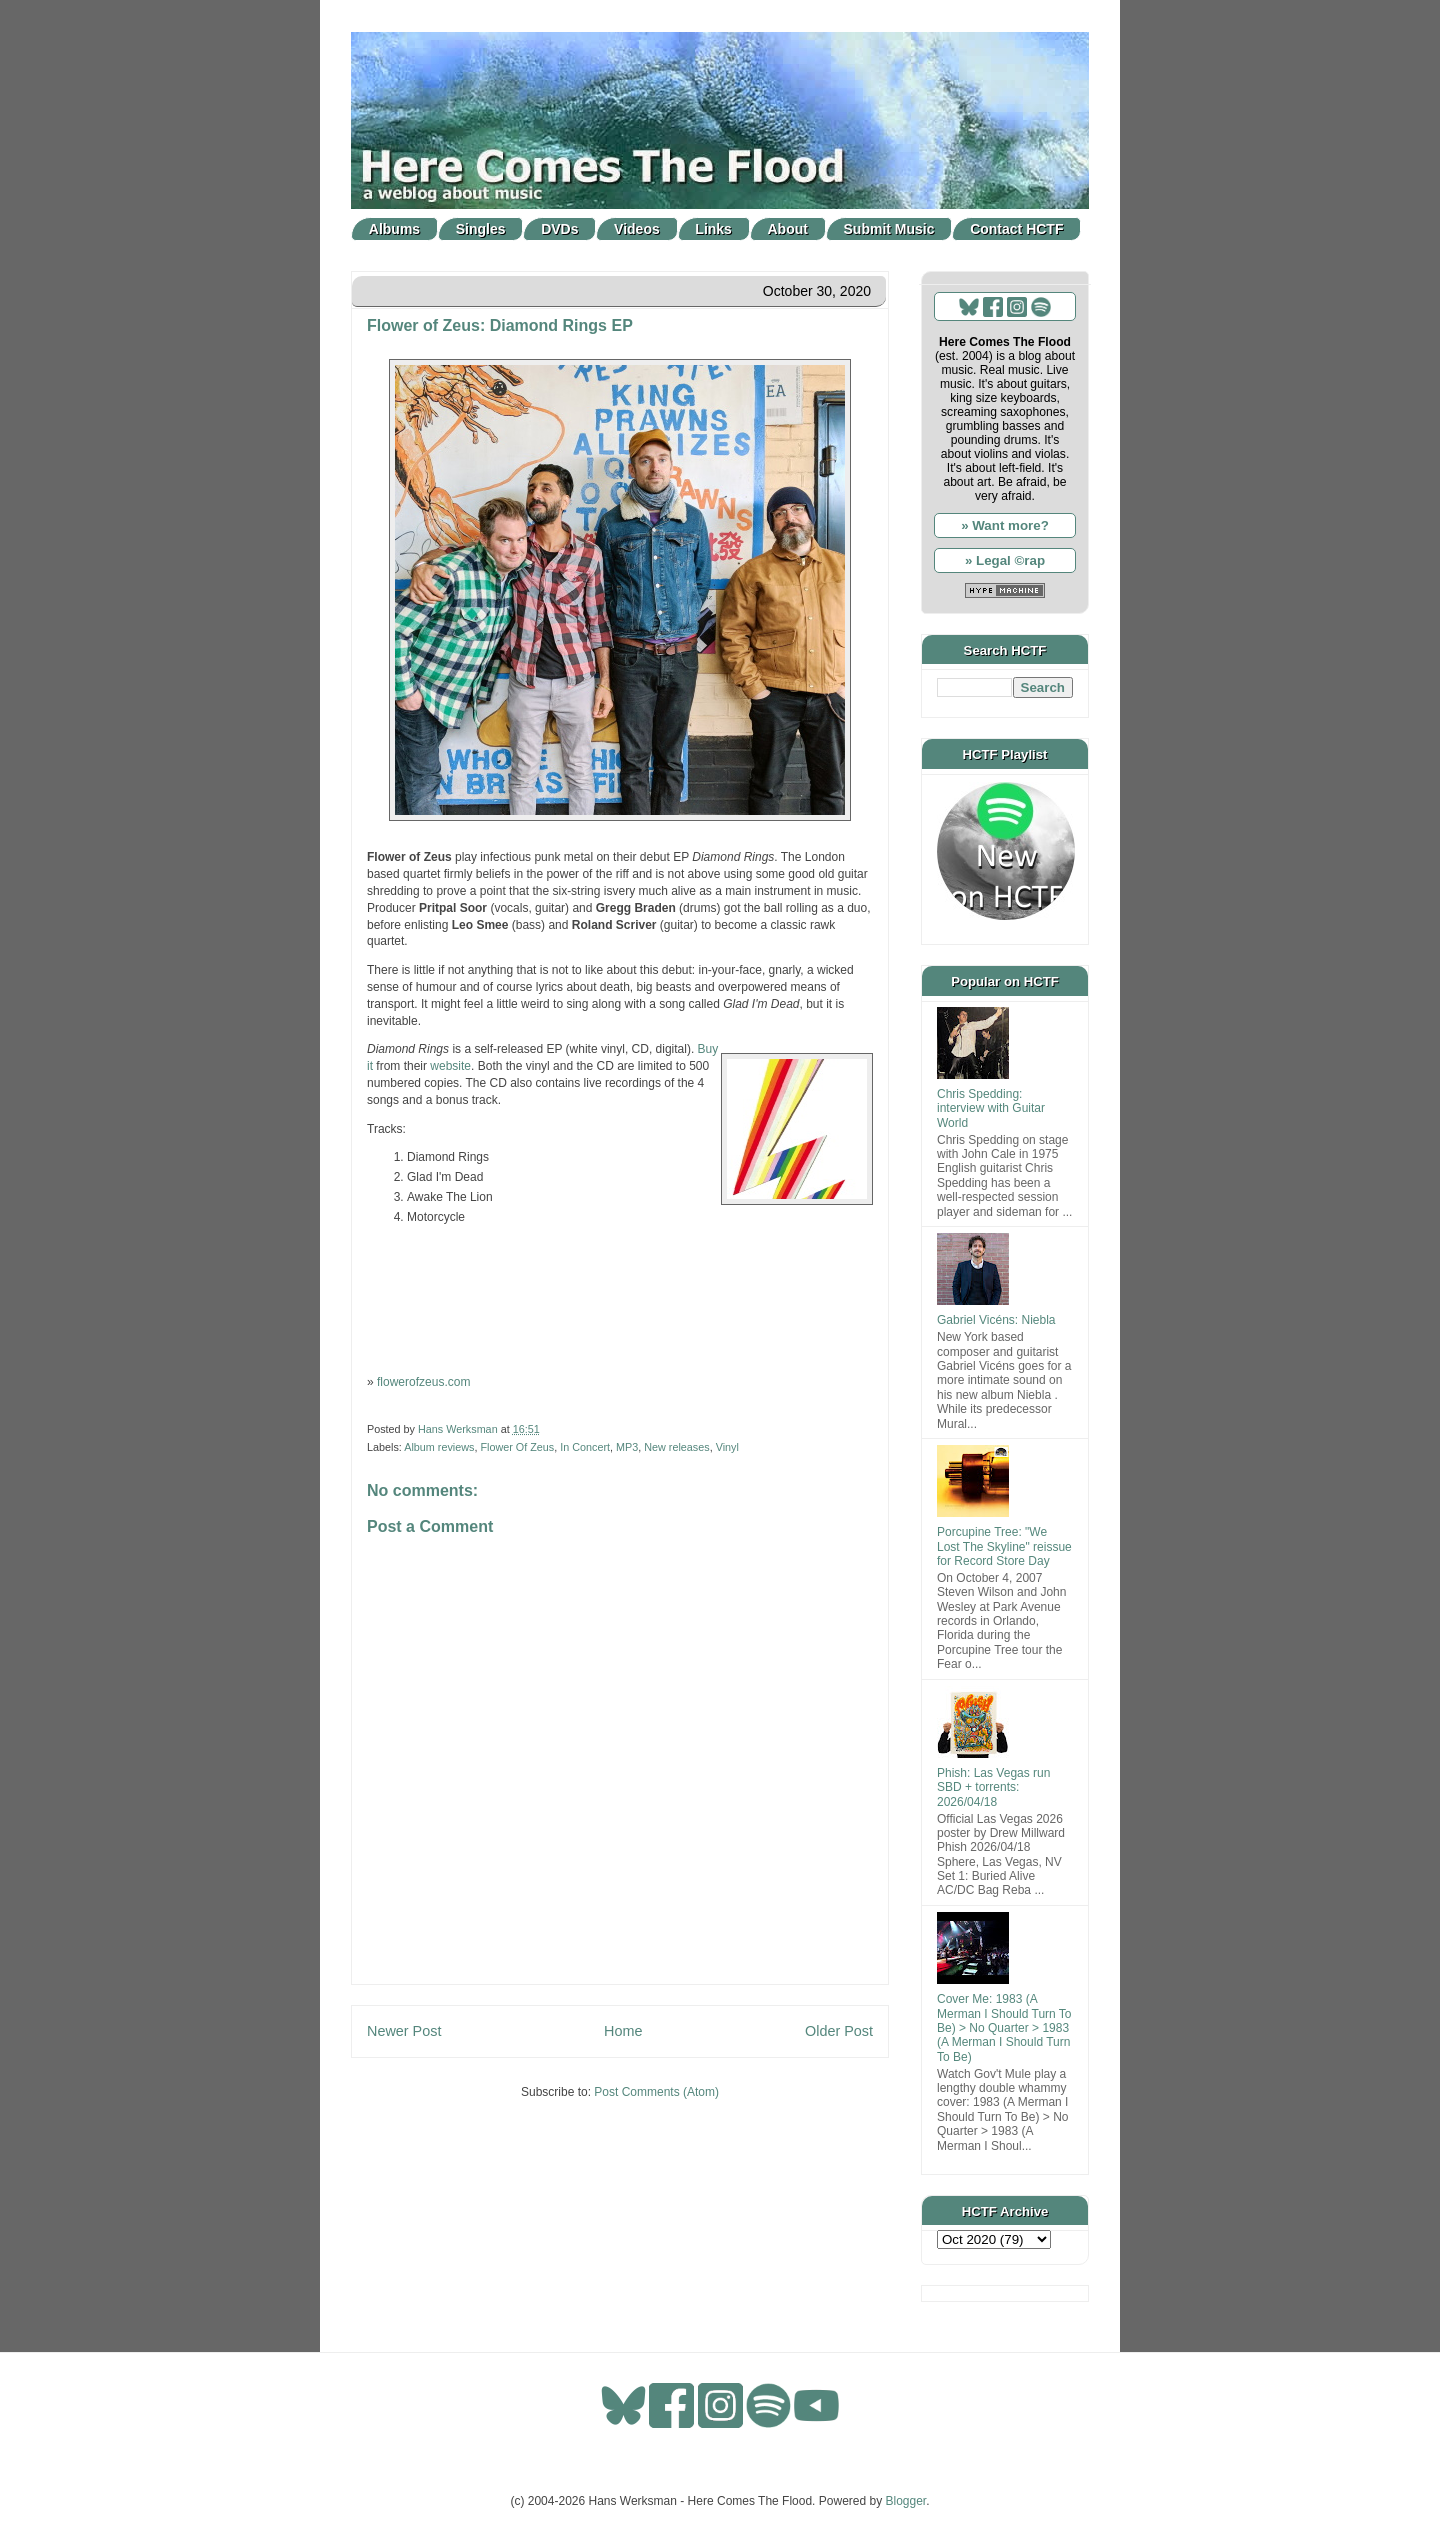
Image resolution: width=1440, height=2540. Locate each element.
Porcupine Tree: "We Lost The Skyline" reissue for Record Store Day (1004, 1546)
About (788, 229)
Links (713, 229)
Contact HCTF (1016, 229)
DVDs (559, 229)
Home (623, 2031)
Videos (637, 229)
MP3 (627, 1447)
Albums (394, 229)
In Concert (585, 1447)
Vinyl (727, 1447)
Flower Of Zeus (517, 1447)
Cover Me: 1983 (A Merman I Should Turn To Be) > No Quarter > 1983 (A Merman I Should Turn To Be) (1004, 2028)
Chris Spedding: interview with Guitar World (991, 1108)
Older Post (839, 2031)
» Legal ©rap (1005, 560)
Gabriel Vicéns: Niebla (996, 1320)
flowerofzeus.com (423, 1382)
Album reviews (439, 1447)
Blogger (906, 2501)
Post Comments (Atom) (656, 2092)
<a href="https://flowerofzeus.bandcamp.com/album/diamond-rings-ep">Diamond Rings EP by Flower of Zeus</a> (620, 1298)
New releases (676, 1447)
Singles (481, 229)
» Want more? (1005, 525)
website (450, 1066)
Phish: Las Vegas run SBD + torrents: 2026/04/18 (993, 1787)
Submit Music (889, 229)
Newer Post (404, 2031)
